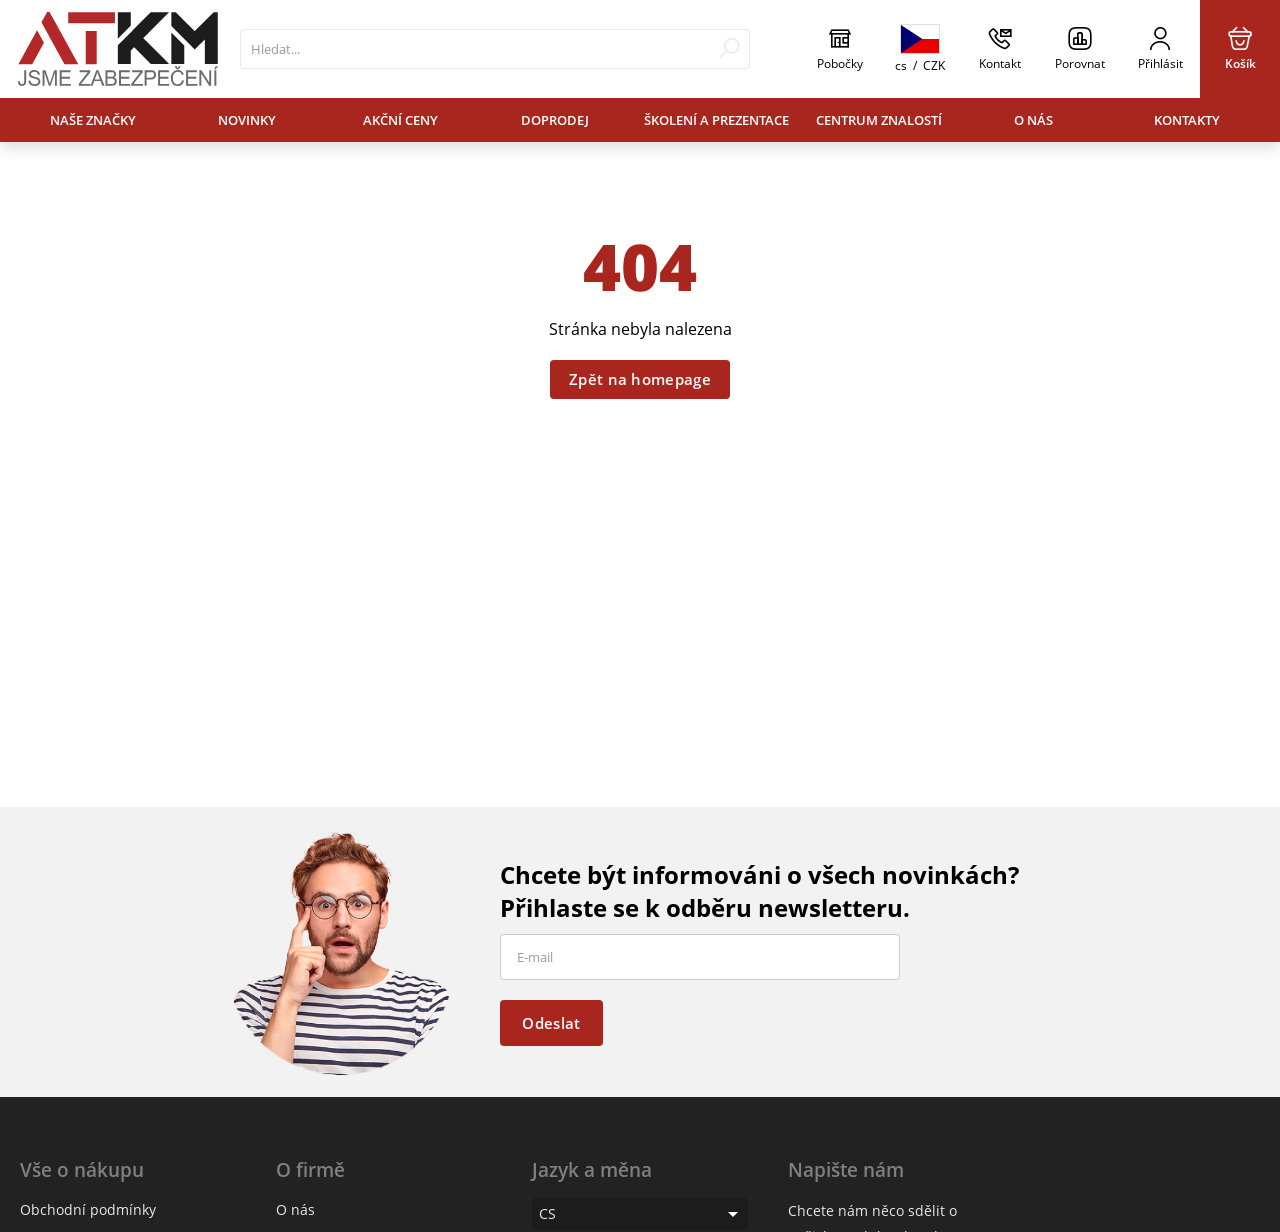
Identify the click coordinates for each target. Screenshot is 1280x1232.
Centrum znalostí (879, 120)
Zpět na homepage (640, 379)
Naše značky (93, 120)
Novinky (247, 120)
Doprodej (555, 120)
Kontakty (1187, 120)
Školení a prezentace (716, 120)
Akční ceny (400, 120)
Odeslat (551, 1023)
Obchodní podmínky (88, 1209)
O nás (1033, 120)
